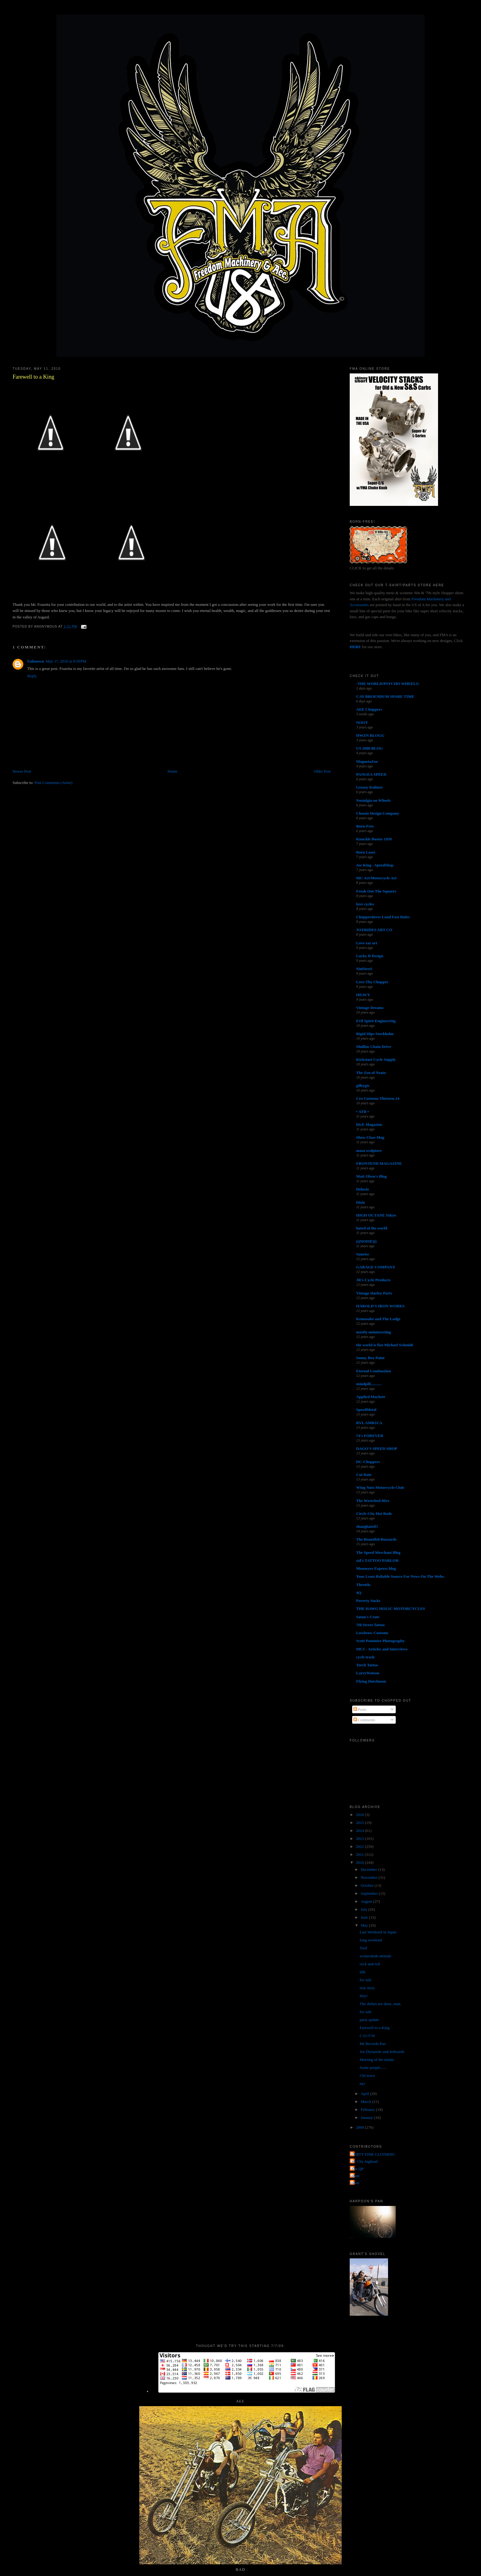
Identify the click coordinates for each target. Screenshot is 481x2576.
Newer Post (22, 771)
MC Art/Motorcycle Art (376, 878)
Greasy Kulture (369, 787)
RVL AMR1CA (369, 1422)
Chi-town (367, 2075)
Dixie (360, 1202)
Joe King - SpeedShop (375, 865)
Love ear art (366, 943)
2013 (360, 1838)
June (365, 1917)
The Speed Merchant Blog (378, 1552)
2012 (360, 1846)
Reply (32, 676)
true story (367, 1988)
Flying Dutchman (371, 1681)
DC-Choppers (368, 1461)
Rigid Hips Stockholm (375, 1033)
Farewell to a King (33, 377)
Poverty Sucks (368, 1600)
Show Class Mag (370, 1137)
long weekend (371, 1940)
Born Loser (365, 852)
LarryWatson (367, 1673)
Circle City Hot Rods (374, 1513)
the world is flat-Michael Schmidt (384, 1345)
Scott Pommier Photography (380, 1640)
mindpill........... (369, 1384)
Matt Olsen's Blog (371, 1176)
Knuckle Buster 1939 (374, 839)
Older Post (322, 771)
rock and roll (370, 1964)
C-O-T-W (367, 2035)
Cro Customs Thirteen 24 (377, 1098)
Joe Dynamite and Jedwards (382, 2051)
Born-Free (365, 826)
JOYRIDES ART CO (374, 929)
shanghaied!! (367, 1526)
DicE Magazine (369, 1124)
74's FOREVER (369, 1435)
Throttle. (363, 1584)
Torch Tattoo (367, 1665)
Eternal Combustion (373, 1371)
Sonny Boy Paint (370, 1357)
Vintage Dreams (369, 1007)
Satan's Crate (367, 1617)
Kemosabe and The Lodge (378, 1319)
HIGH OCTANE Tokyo (376, 1215)
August (367, 1901)
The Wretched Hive (372, 1500)
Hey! (364, 1995)
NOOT (362, 722)
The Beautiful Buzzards (376, 1539)
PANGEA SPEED (371, 774)
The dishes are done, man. (381, 2003)
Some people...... (373, 2067)
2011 (360, 1854)
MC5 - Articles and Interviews (382, 1649)
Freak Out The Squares (376, 891)
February (368, 2109)
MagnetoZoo (367, 761)
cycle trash (365, 1657)
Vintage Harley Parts (374, 1293)
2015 (360, 1822)
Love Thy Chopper (372, 982)
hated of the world (371, 1228)
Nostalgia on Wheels (373, 800)
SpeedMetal (366, 1409)
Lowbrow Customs (372, 1632)
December (369, 1869)
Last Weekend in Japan (378, 1932)
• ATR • (362, 1111)
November (370, 1877)
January (367, 2117)
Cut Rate (363, 1474)
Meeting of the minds (377, 2059)
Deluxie (362, 1189)
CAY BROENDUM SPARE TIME (385, 696)
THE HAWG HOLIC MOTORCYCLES (390, 1608)
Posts (360, 1709)
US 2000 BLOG (369, 748)
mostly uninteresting (373, 1332)
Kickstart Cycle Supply (376, 1059)
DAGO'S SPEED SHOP (376, 1448)
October (368, 1885)
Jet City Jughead (364, 2161)
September (370, 1893)
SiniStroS (364, 968)
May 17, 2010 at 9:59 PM (66, 661)
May (365, 1925)
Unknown (35, 661)
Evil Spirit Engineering (376, 1021)
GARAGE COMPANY (375, 1267)
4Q (358, 1592)
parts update (369, 2019)
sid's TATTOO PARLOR (377, 1560)
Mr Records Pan (373, 2043)
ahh (363, 1972)
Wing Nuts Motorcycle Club (380, 1487)
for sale (366, 1980)
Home (172, 771)
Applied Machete (370, 1396)
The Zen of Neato (371, 1072)
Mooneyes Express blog (376, 1568)
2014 (360, 1830)
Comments (364, 1720)
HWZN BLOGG (370, 735)
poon (355, 2182)
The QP (357, 2168)
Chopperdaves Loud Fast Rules (383, 917)
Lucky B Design (369, 956)
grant (355, 2175)
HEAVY (363, 994)
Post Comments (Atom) (53, 782)
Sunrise (362, 1254)
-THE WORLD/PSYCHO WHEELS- (388, 683)
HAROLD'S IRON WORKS (380, 1306)
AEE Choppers (369, 709)
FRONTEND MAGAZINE (379, 1163)
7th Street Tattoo (370, 1624)
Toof (363, 1948)
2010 (360, 1862)
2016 (360, 1814)
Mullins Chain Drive (373, 1046)
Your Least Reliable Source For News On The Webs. (400, 1576)
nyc (363, 2083)
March (366, 2101)
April (365, 2093)
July (364, 1909)
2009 (360, 2127)
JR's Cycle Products (373, 1280)
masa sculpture (369, 1150)
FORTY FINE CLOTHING (373, 2154)
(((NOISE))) (366, 1241)
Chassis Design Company (377, 813)
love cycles (365, 904)
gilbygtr (363, 1085)
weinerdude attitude (375, 1956)
